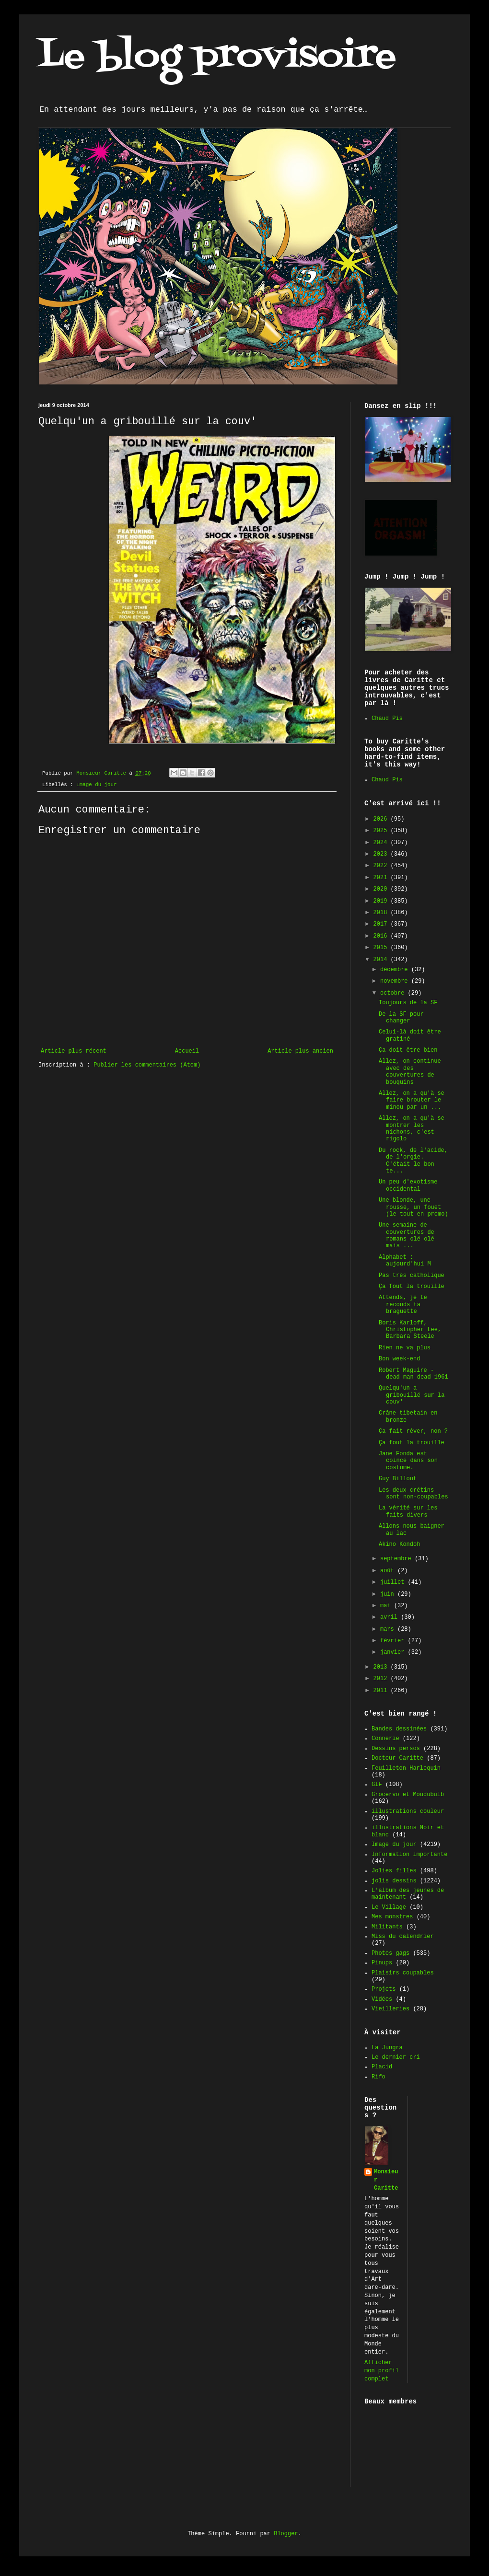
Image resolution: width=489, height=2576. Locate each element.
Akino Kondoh (399, 1544)
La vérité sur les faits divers (408, 1511)
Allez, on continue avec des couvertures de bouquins (410, 1071)
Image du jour (96, 785)
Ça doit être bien (408, 1050)
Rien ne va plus (405, 1348)
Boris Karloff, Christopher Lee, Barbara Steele (410, 1330)
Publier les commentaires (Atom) (146, 1065)
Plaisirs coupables (403, 1973)
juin (388, 1594)
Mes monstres (392, 1917)
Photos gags (390, 1953)
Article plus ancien (300, 1051)
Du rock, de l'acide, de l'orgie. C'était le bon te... (413, 1160)
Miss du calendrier (403, 1936)
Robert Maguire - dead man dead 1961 (413, 1374)
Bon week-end (399, 1359)
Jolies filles (394, 1871)
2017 (382, 924)
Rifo (378, 2077)
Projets (384, 1989)
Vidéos (382, 1999)
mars (388, 1629)
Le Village (389, 1907)
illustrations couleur (408, 1811)
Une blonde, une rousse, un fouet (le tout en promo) (413, 1207)
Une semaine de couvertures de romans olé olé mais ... (406, 1235)
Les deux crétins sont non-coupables (413, 1493)
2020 (382, 889)
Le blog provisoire (217, 57)
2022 (382, 865)
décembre (395, 969)
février (394, 1640)
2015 (382, 947)
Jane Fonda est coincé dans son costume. (408, 1460)
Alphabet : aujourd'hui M (405, 1260)
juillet (394, 1582)
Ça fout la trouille (411, 1286)
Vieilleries (390, 2009)
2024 (382, 842)
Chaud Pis (387, 718)
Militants (387, 1927)
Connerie (385, 1738)
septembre (397, 1558)
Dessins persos (396, 1748)
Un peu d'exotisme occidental (408, 1185)
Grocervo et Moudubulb (408, 1794)
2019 (382, 901)
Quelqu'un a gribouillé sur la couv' (411, 1395)
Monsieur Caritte (386, 2180)
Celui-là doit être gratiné (410, 1035)
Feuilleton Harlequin (406, 1768)
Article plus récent (73, 1051)
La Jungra (387, 2047)
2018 (382, 912)
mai (387, 1605)
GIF (377, 1784)
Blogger (286, 2533)
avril (390, 1617)
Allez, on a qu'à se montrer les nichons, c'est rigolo (411, 1128)
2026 (382, 819)
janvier (394, 1652)
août (388, 1570)
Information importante (409, 1854)
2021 (382, 877)
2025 (382, 830)
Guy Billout (398, 1478)
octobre (394, 993)
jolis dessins (394, 1881)
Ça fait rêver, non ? (413, 1431)
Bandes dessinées (399, 1729)
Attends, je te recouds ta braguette (403, 1304)
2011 (382, 1690)
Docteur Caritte (397, 1758)
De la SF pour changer (401, 1017)
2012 (382, 1678)
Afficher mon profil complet (381, 2370)
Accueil (187, 1051)
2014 (382, 959)
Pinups (382, 1963)
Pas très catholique (411, 1275)
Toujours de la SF (408, 1002)
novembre (395, 981)
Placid (382, 2067)
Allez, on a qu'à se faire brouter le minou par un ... (411, 1100)
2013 (382, 1667)
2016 (382, 936)
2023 (382, 854)
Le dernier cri (396, 2057)
